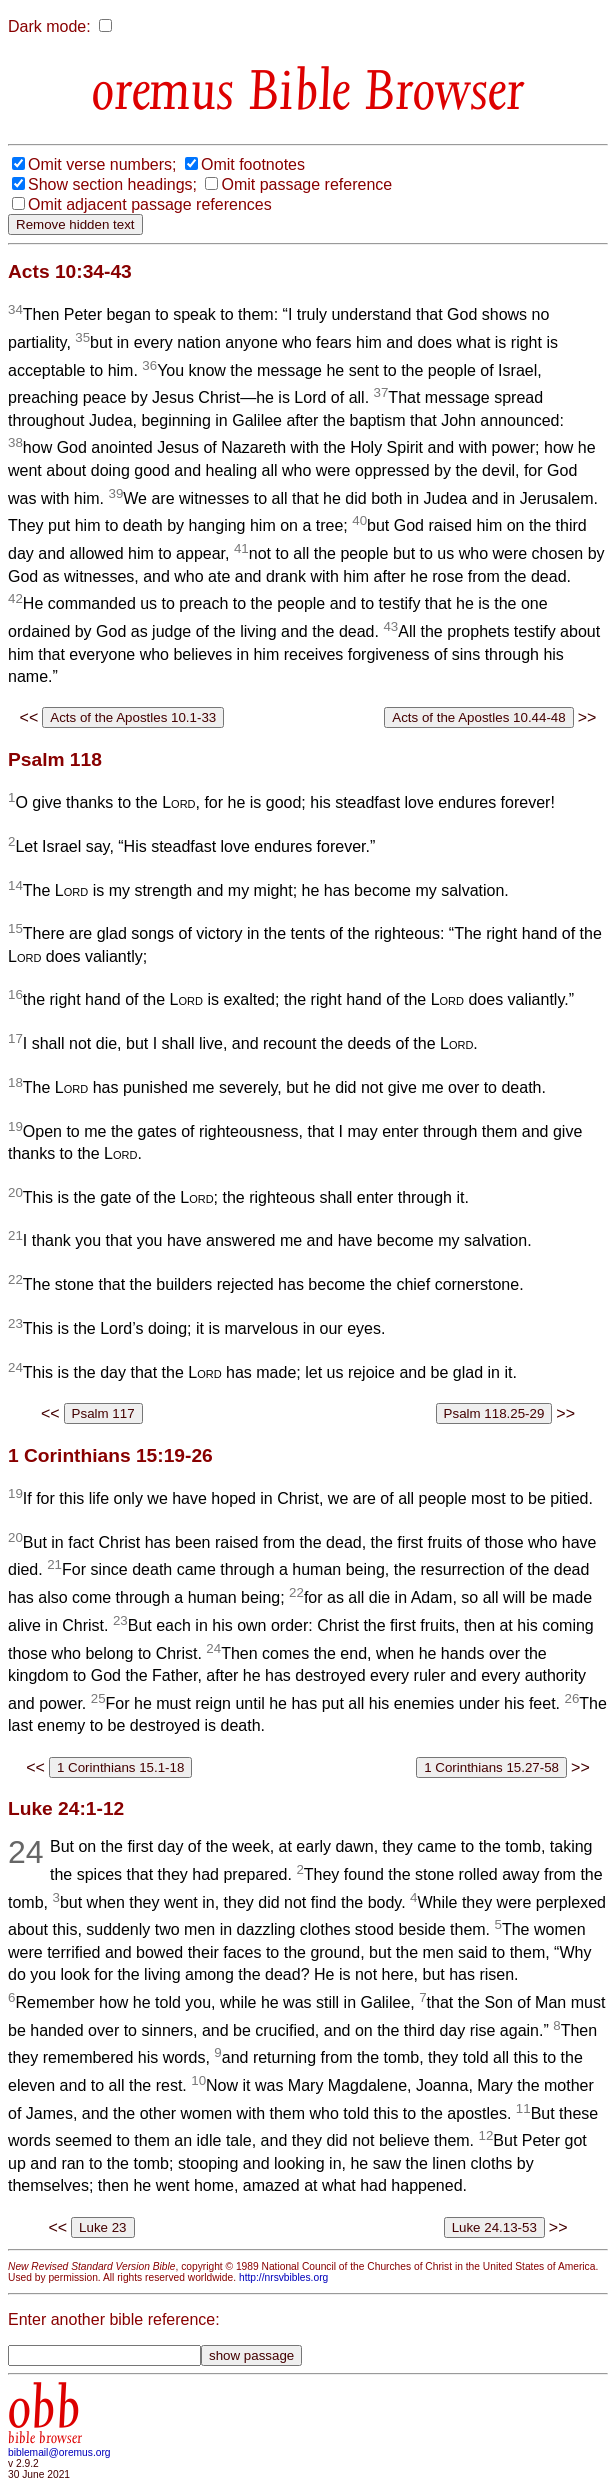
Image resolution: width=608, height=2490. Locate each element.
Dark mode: (49, 26)
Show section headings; (112, 184)
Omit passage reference (306, 184)
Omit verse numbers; (102, 164)
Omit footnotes (253, 164)
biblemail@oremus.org (59, 2452)
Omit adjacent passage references (150, 204)
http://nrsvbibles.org (283, 2277)
